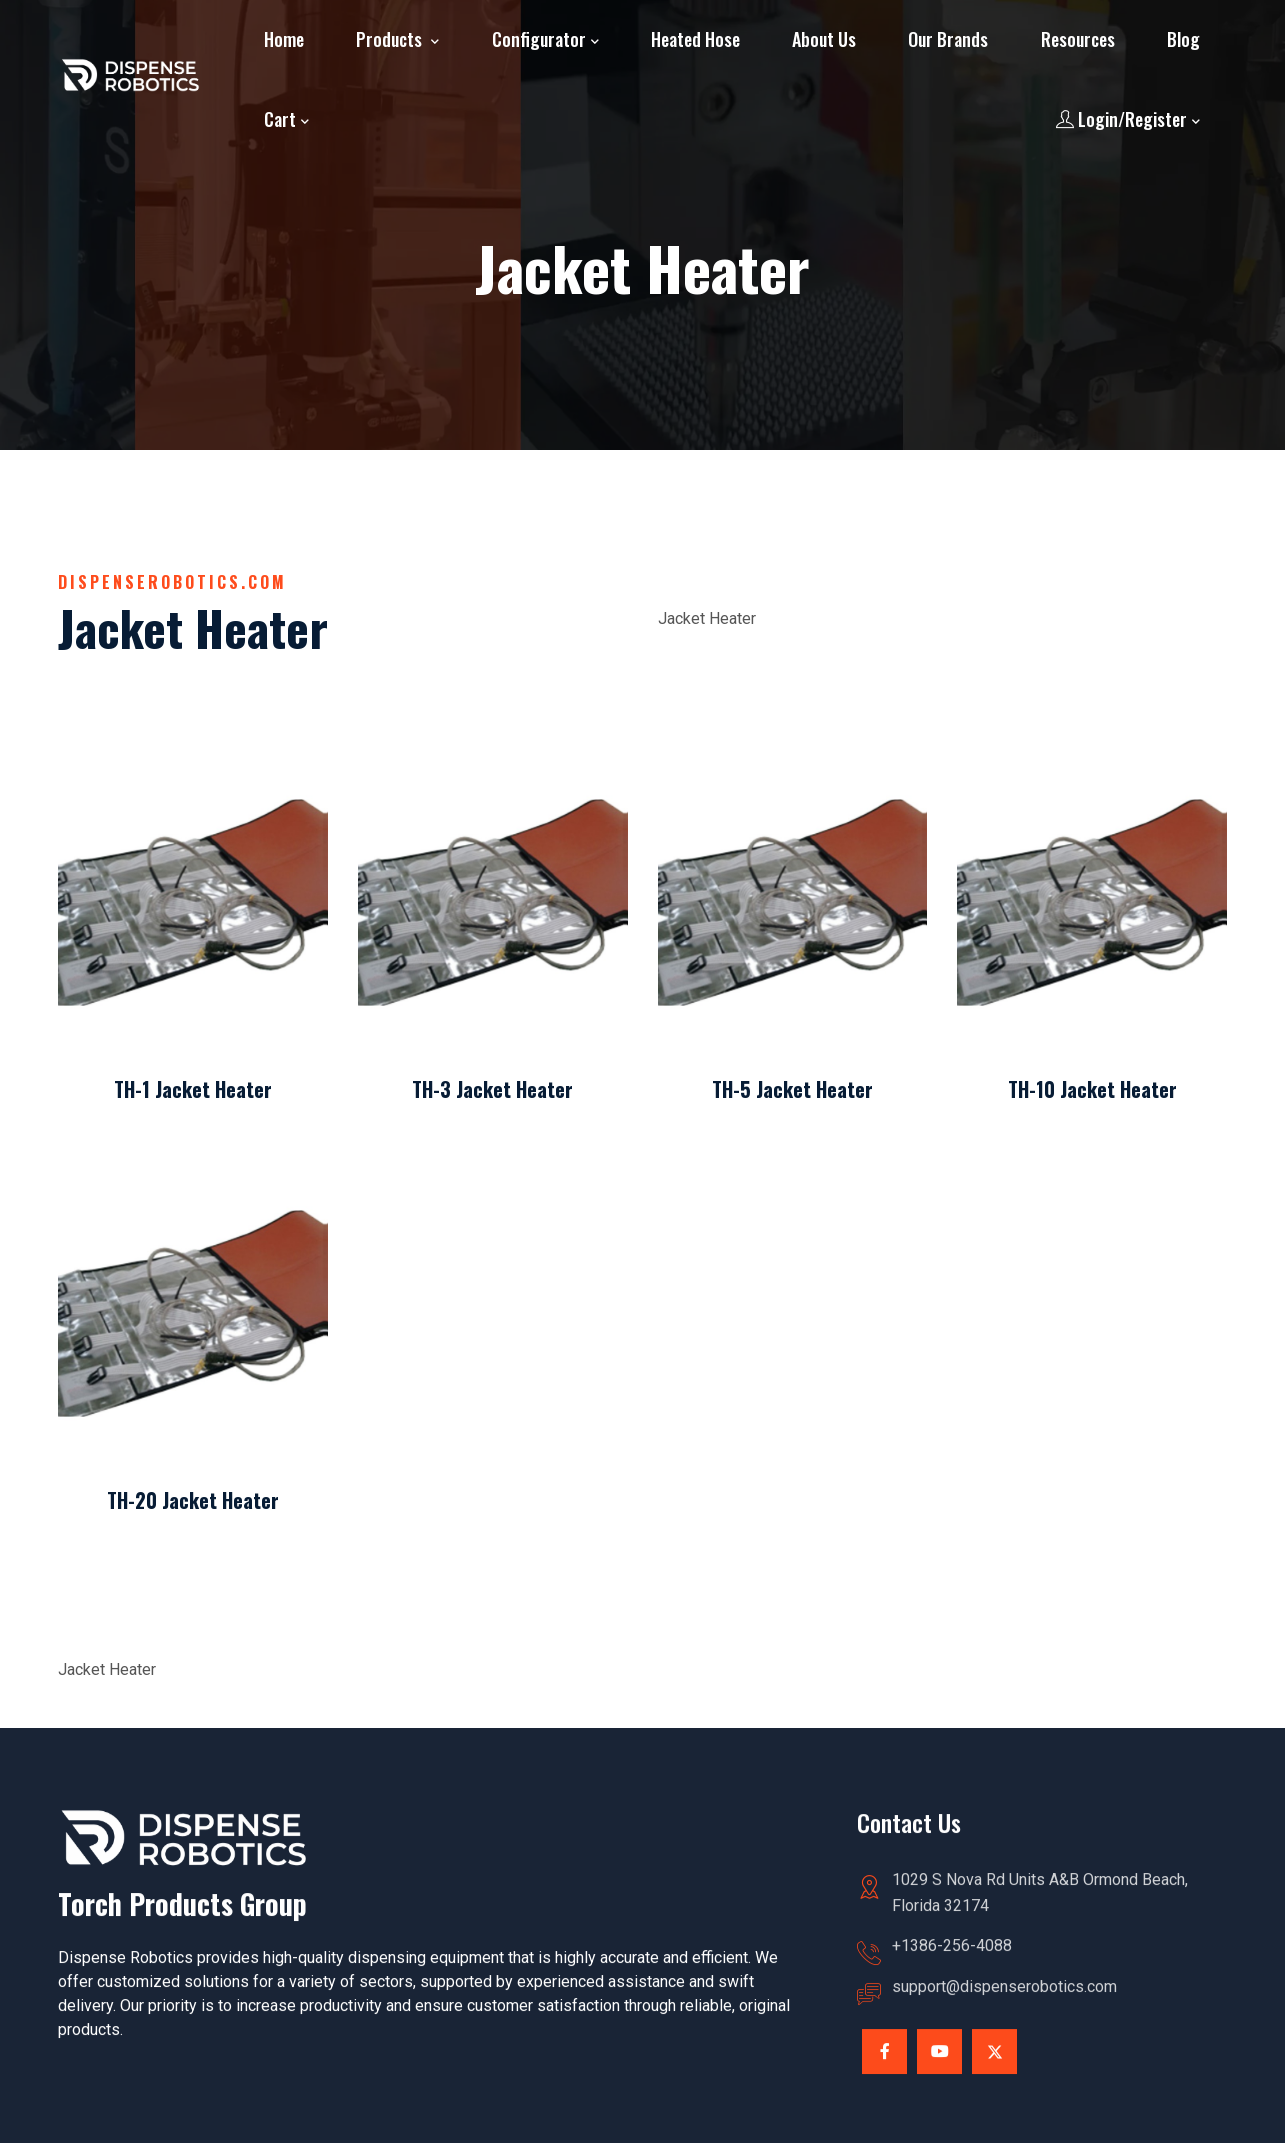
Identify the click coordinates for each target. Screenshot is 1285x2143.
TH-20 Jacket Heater (193, 1500)
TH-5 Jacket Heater (792, 1089)
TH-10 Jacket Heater (1092, 1089)
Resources (1078, 39)
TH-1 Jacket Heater (193, 1089)
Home (284, 39)
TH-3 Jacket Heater (492, 1089)
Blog (1183, 39)
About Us (824, 39)
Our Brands (948, 39)
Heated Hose (695, 39)
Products (391, 39)
